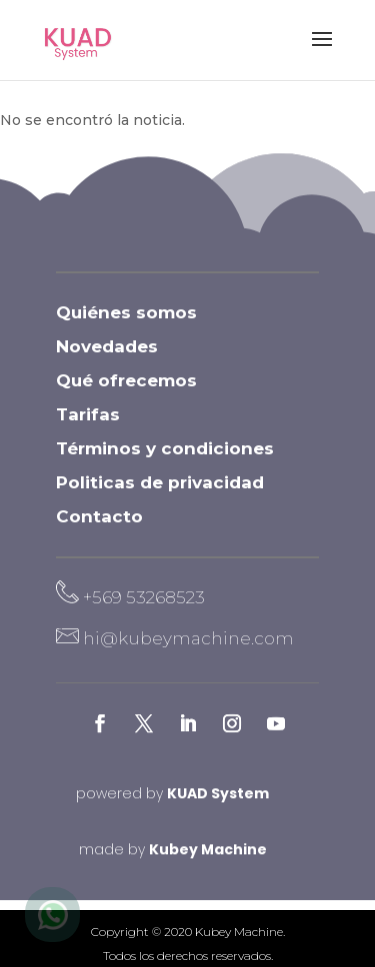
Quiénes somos (126, 326)
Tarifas (88, 428)
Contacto (99, 530)
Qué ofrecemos (126, 394)
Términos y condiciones (165, 462)
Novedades (107, 360)
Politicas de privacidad (160, 496)
